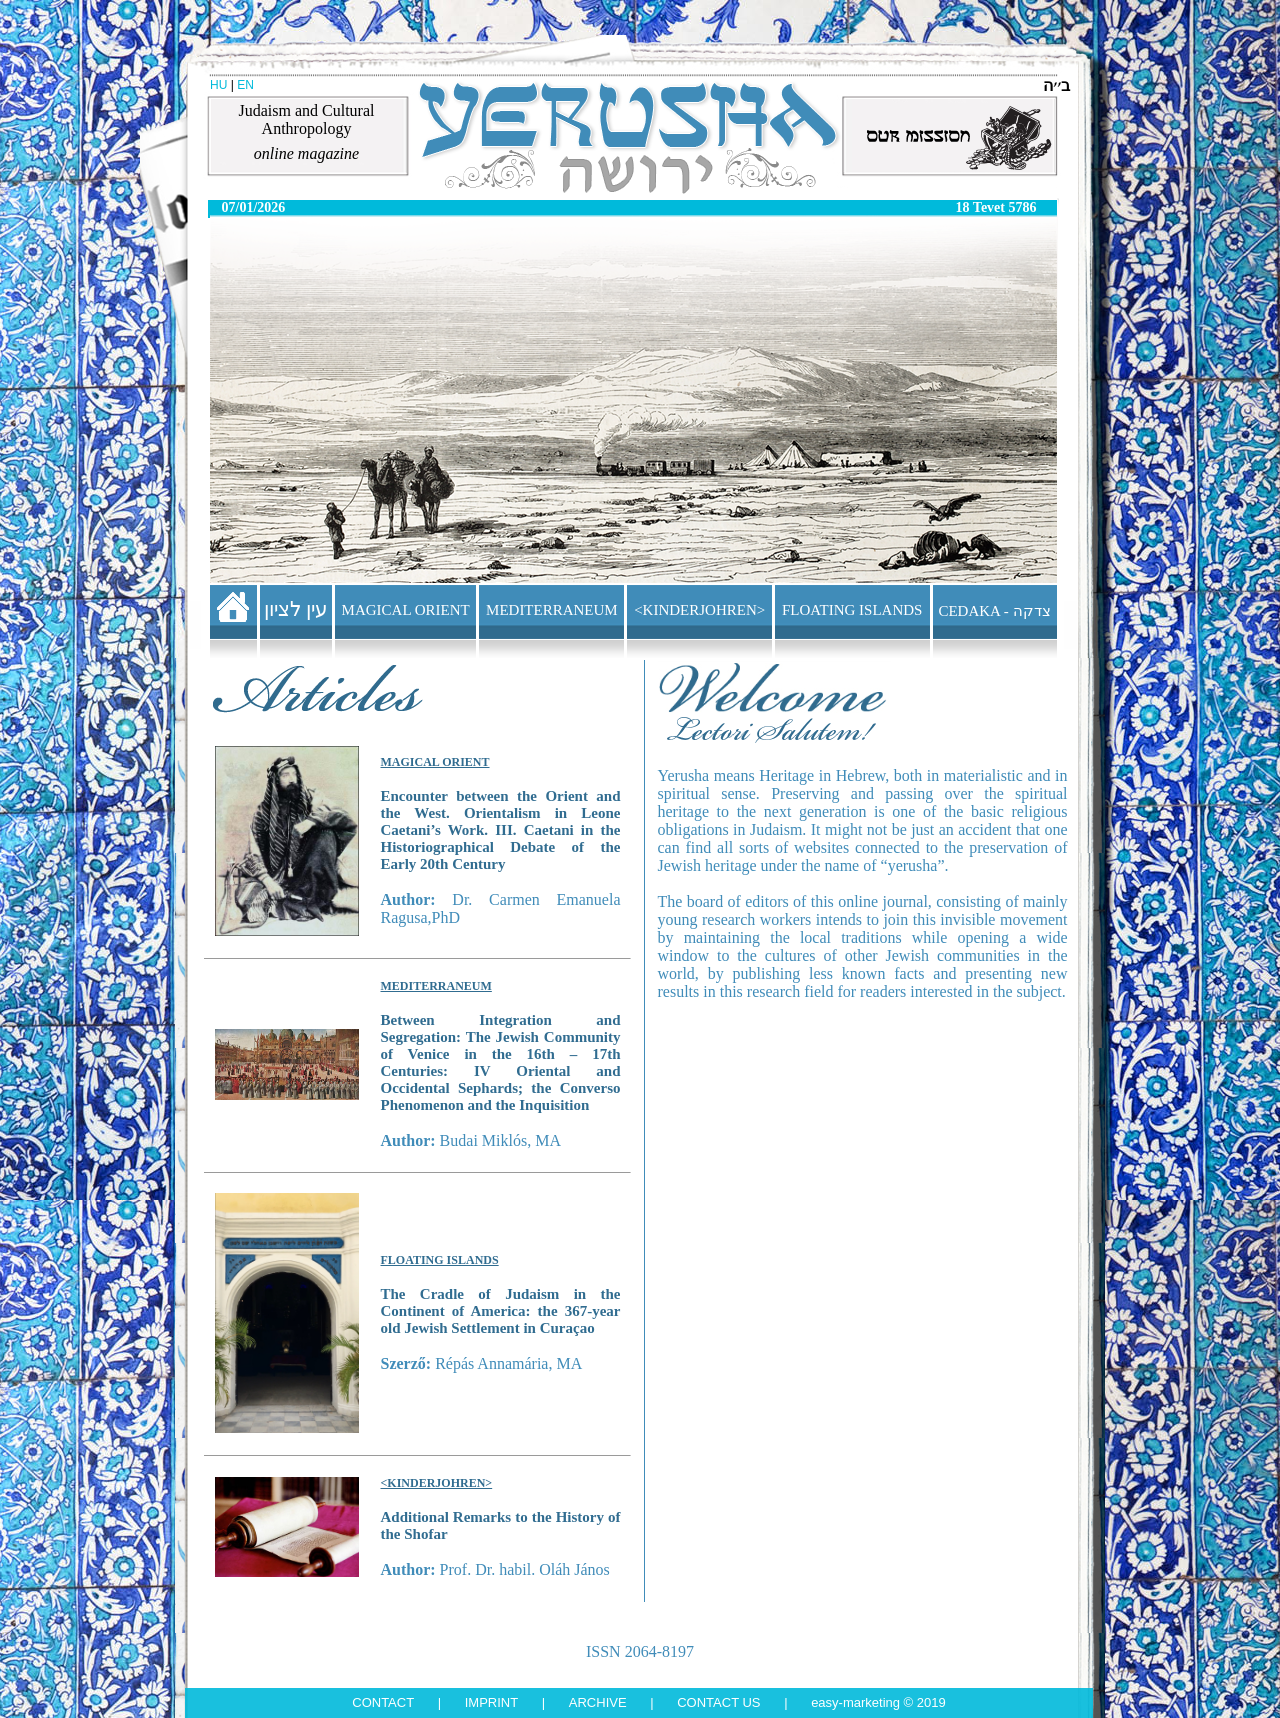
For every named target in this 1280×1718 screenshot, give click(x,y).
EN (245, 85)
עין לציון (296, 609)
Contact (383, 1702)
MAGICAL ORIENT (406, 610)
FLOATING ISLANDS (852, 610)
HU (218, 85)
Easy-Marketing (855, 1702)
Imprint (491, 1702)
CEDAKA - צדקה (994, 611)
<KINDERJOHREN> (699, 610)
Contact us (718, 1702)
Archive (598, 1702)
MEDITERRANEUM (552, 610)
